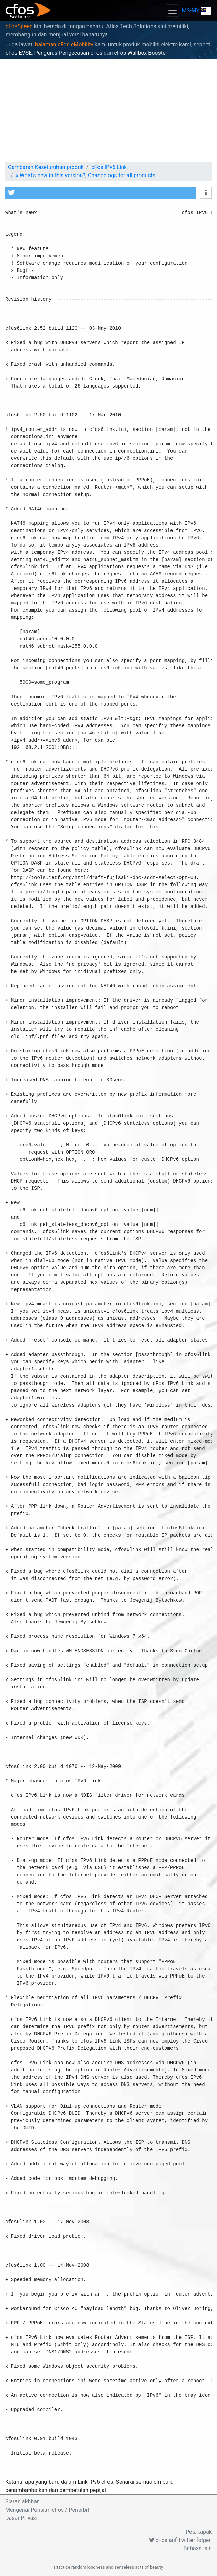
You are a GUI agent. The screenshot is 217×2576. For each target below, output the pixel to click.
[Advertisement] (108, 110)
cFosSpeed (19, 26)
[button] (100, 193)
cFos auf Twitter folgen (180, 2540)
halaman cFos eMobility (64, 44)
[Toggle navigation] (172, 10)
